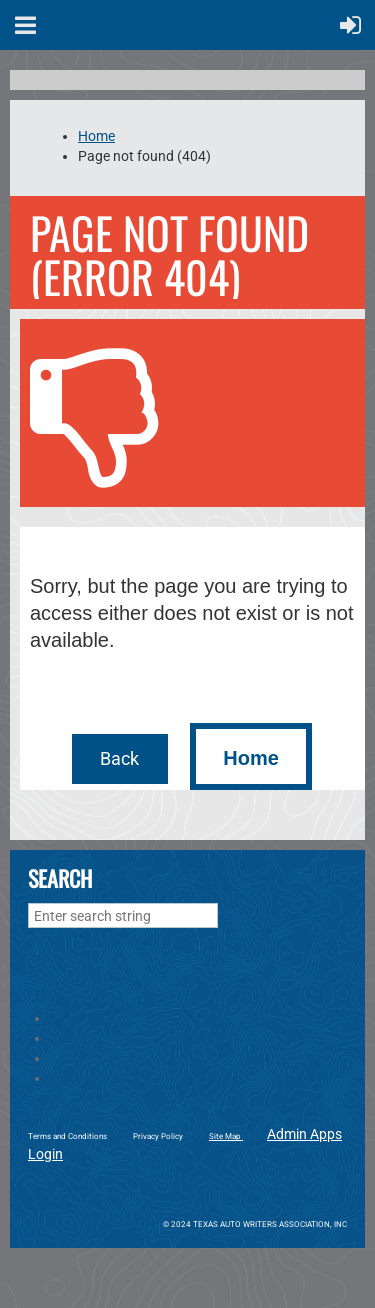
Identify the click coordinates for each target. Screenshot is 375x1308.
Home (96, 136)
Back (119, 758)
